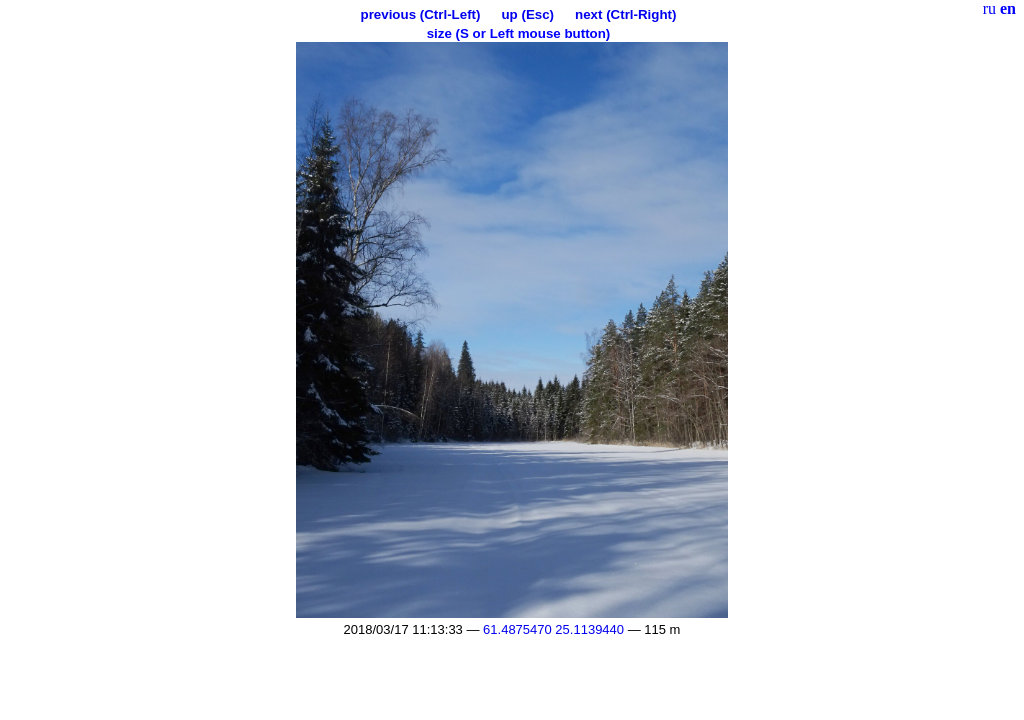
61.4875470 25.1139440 (553, 629)
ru (989, 8)
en (1008, 8)
